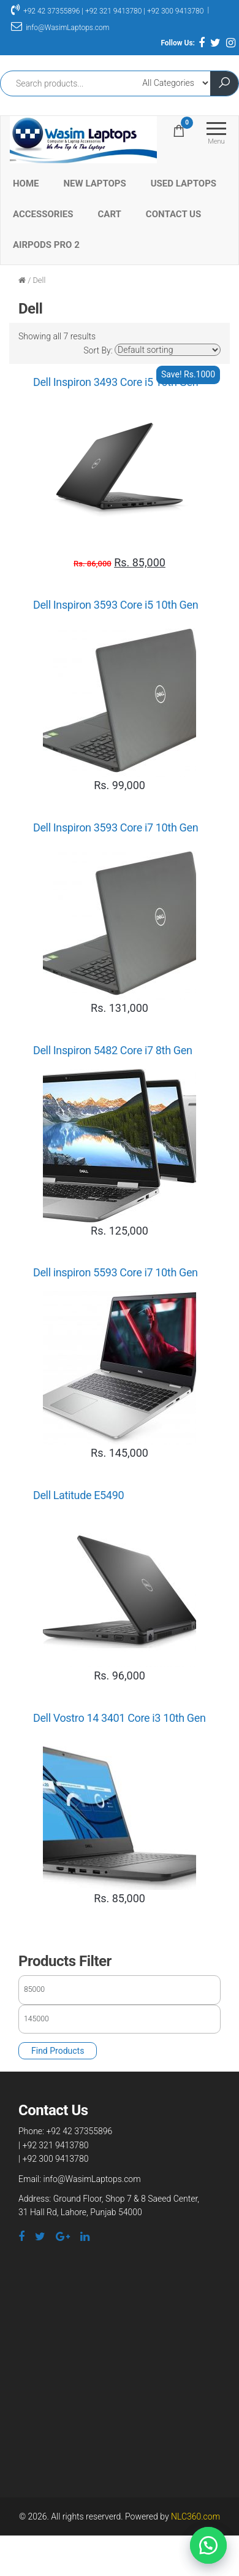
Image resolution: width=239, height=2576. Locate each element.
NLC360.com (195, 2516)
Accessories (43, 214)
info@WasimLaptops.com (60, 27)
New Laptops (95, 183)
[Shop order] (168, 350)
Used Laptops (183, 183)
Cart (109, 214)
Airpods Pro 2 (46, 244)
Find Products (57, 2051)
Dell (38, 280)
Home (26, 183)
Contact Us (173, 214)
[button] (208, 2545)
